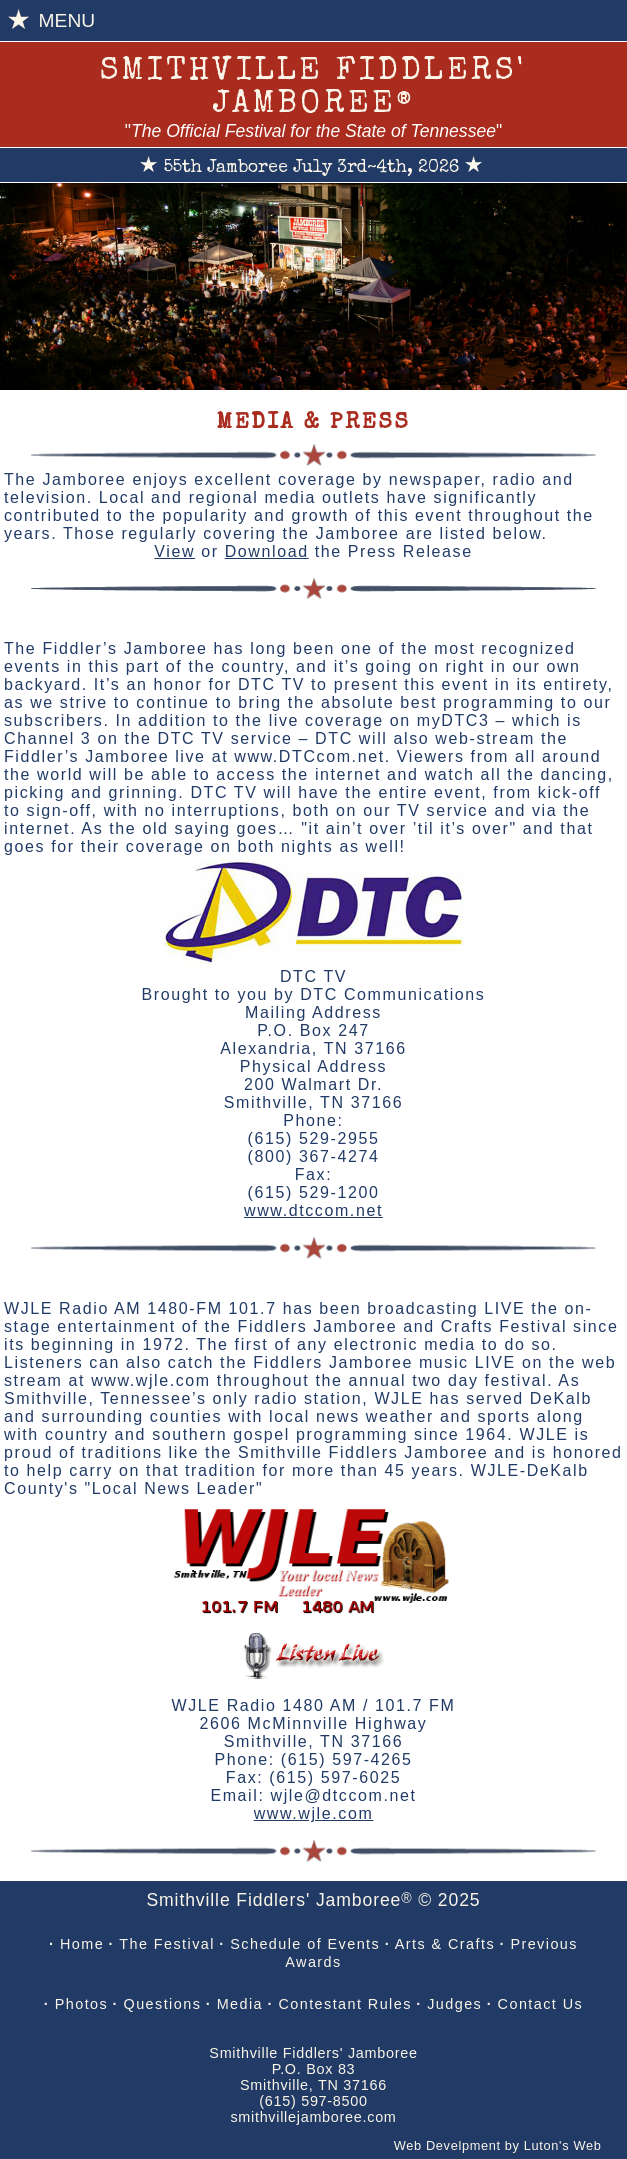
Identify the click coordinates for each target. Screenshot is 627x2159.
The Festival (167, 1944)
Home (82, 1944)
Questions (163, 2004)
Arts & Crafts (445, 1944)
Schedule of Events (305, 1944)
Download (267, 551)
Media (240, 2004)
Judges (454, 2004)
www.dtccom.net (313, 1210)
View (174, 551)
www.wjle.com (314, 1813)
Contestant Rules (344, 2004)
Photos (81, 2004)
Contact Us (541, 2004)
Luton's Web (563, 2145)
